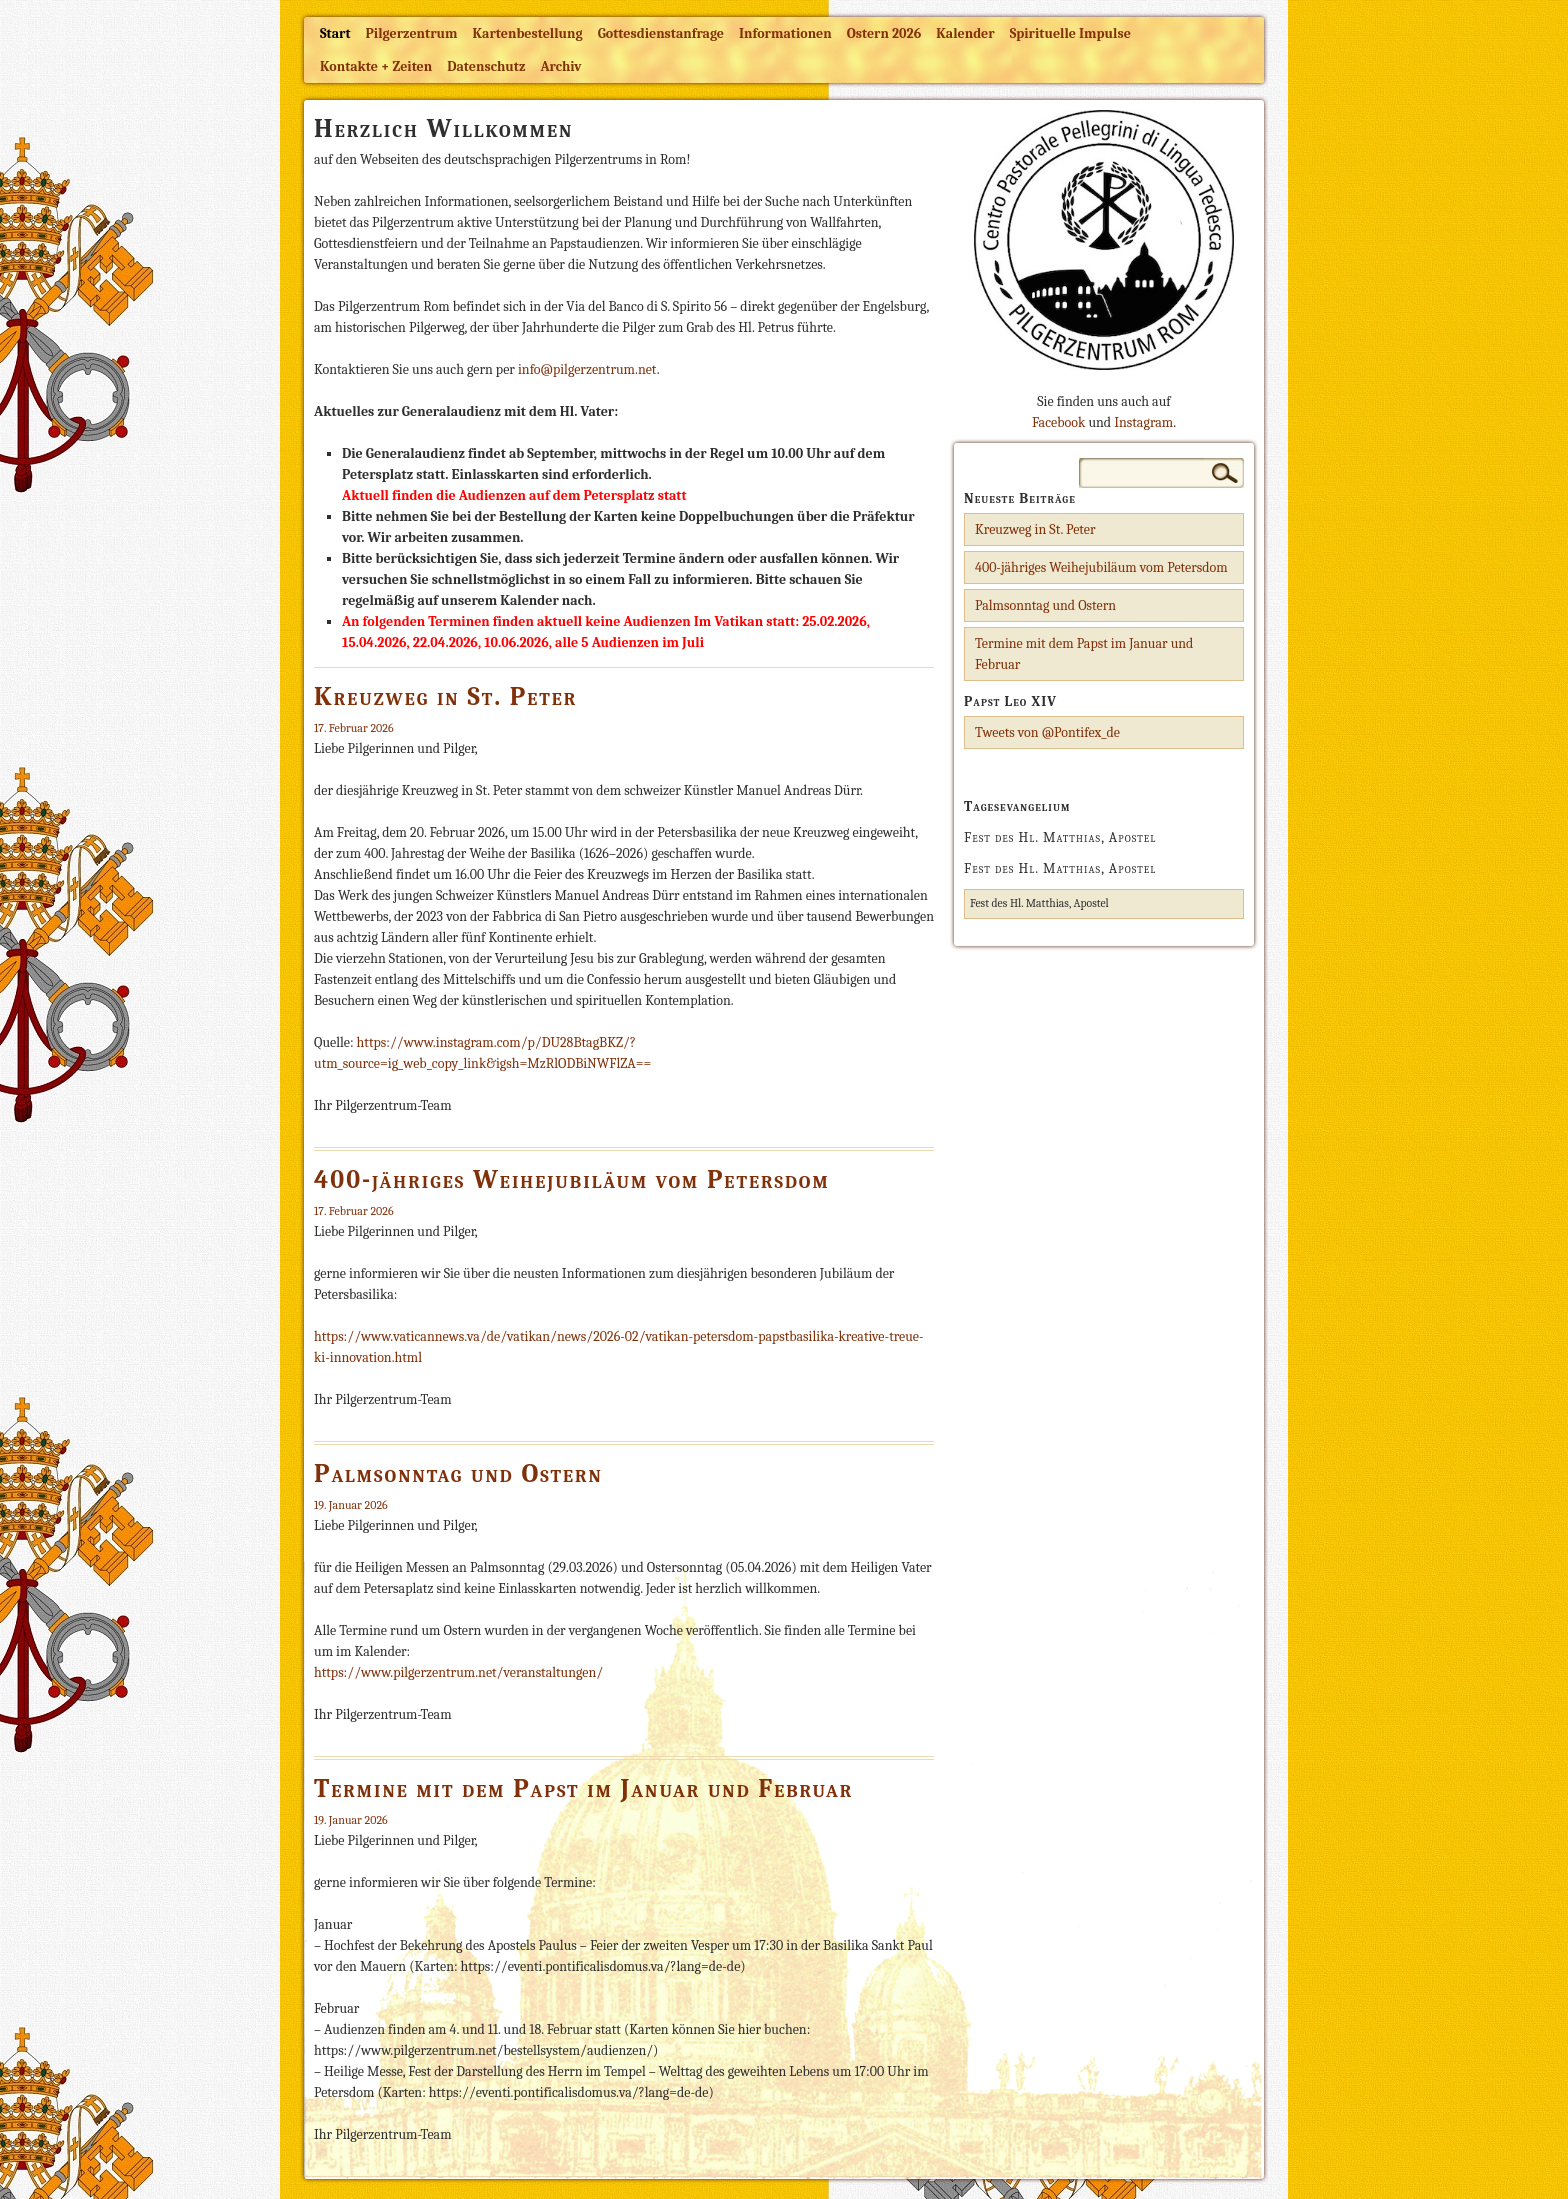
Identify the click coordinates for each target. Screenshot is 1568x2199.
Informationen (785, 33)
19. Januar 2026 (351, 1505)
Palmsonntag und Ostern (458, 1474)
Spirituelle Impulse (1070, 33)
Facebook (1058, 422)
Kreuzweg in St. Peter (445, 697)
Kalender (965, 33)
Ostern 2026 (884, 33)
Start (335, 33)
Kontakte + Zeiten (376, 66)
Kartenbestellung (528, 33)
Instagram (1143, 422)
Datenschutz (486, 66)
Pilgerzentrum (412, 33)
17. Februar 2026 (354, 728)
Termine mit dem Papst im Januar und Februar (583, 1789)
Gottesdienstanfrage (661, 33)
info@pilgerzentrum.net (587, 369)
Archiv (560, 66)
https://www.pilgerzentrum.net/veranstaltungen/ (458, 1672)
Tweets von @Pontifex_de (1047, 732)
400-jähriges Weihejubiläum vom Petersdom (572, 1180)
